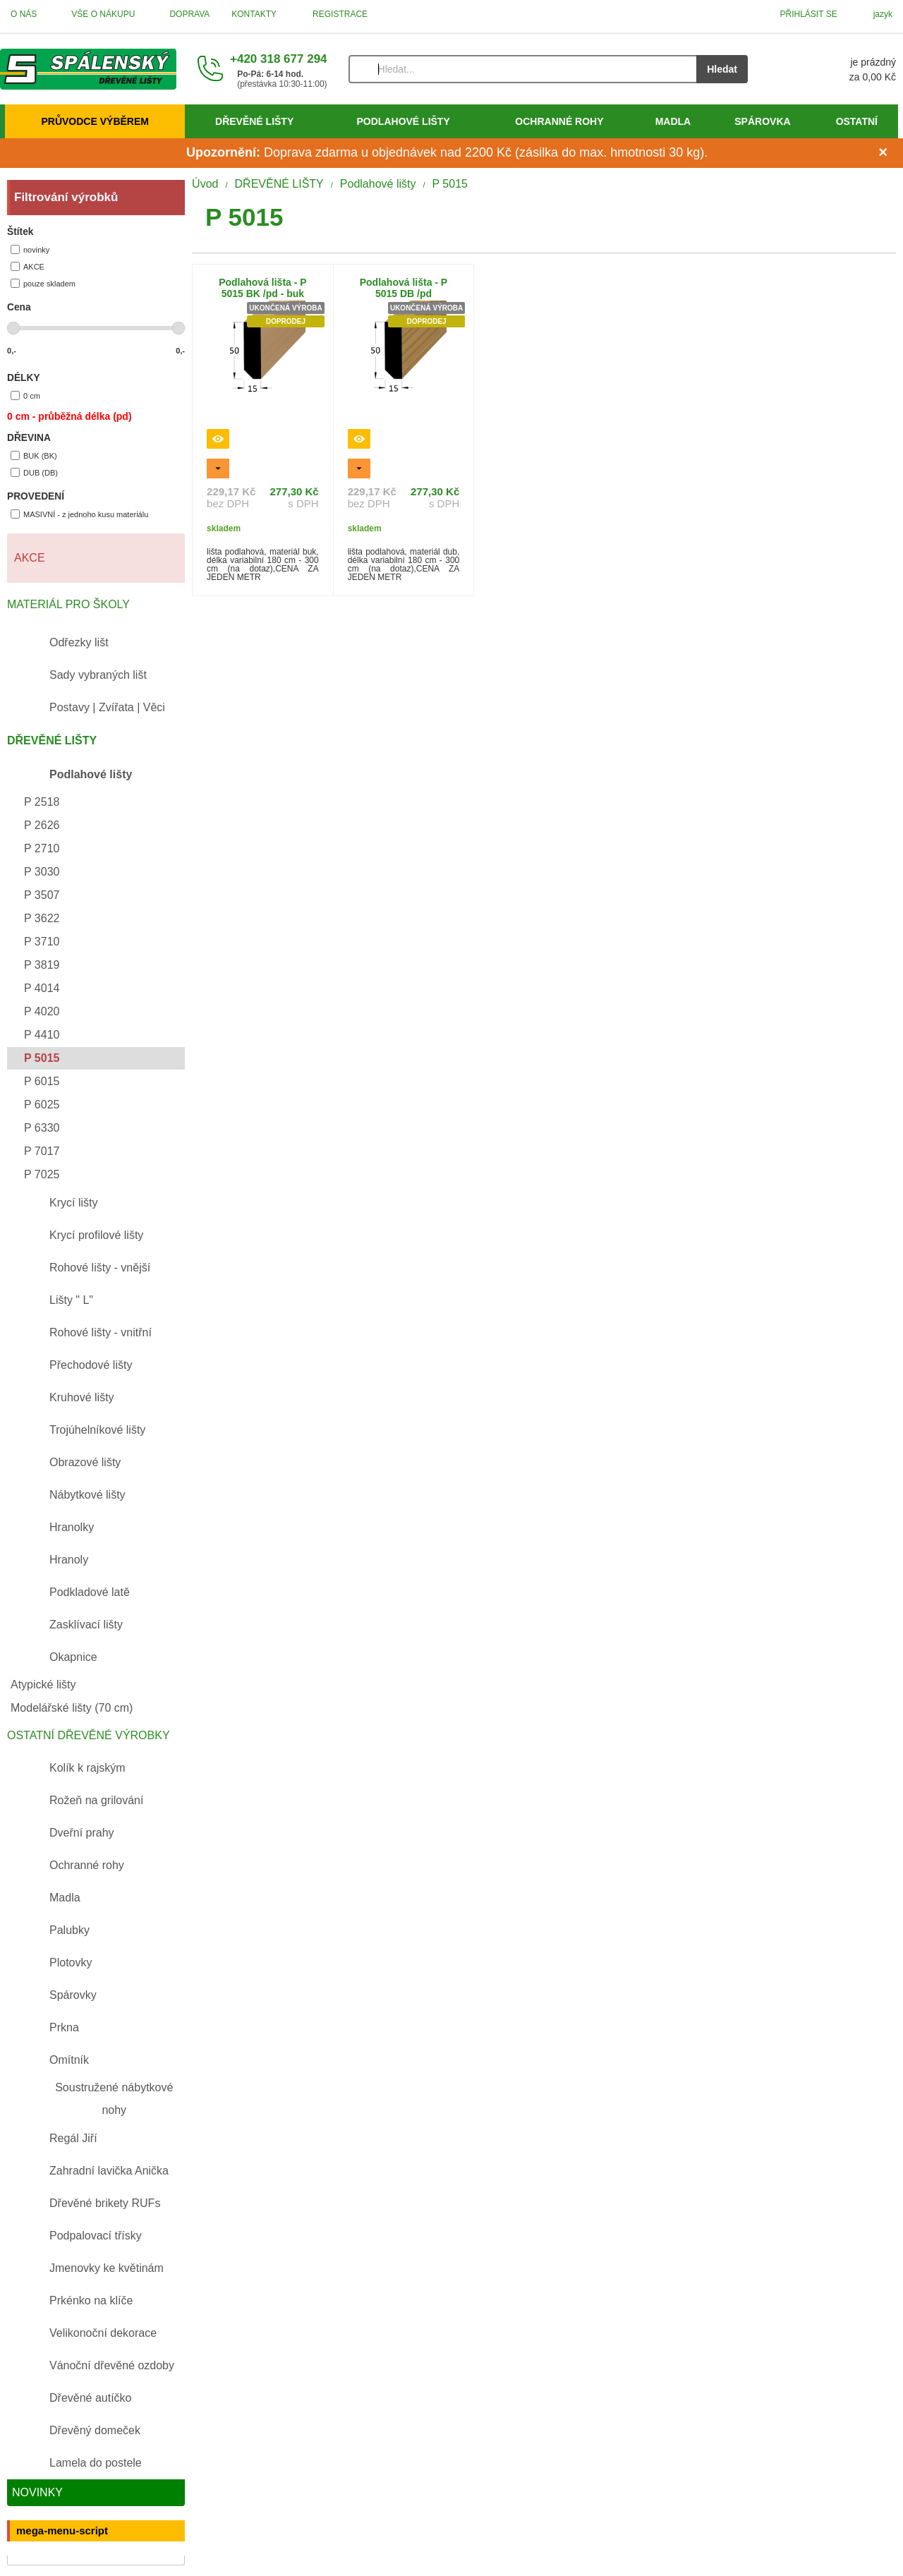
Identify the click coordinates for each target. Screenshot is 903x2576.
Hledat (722, 69)
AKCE (27, 266)
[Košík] (836, 69)
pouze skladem (43, 283)
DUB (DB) (34, 472)
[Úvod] (88, 69)
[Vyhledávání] (523, 69)
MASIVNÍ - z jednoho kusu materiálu (79, 514)
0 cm (25, 395)
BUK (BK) (34, 455)
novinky (30, 249)
